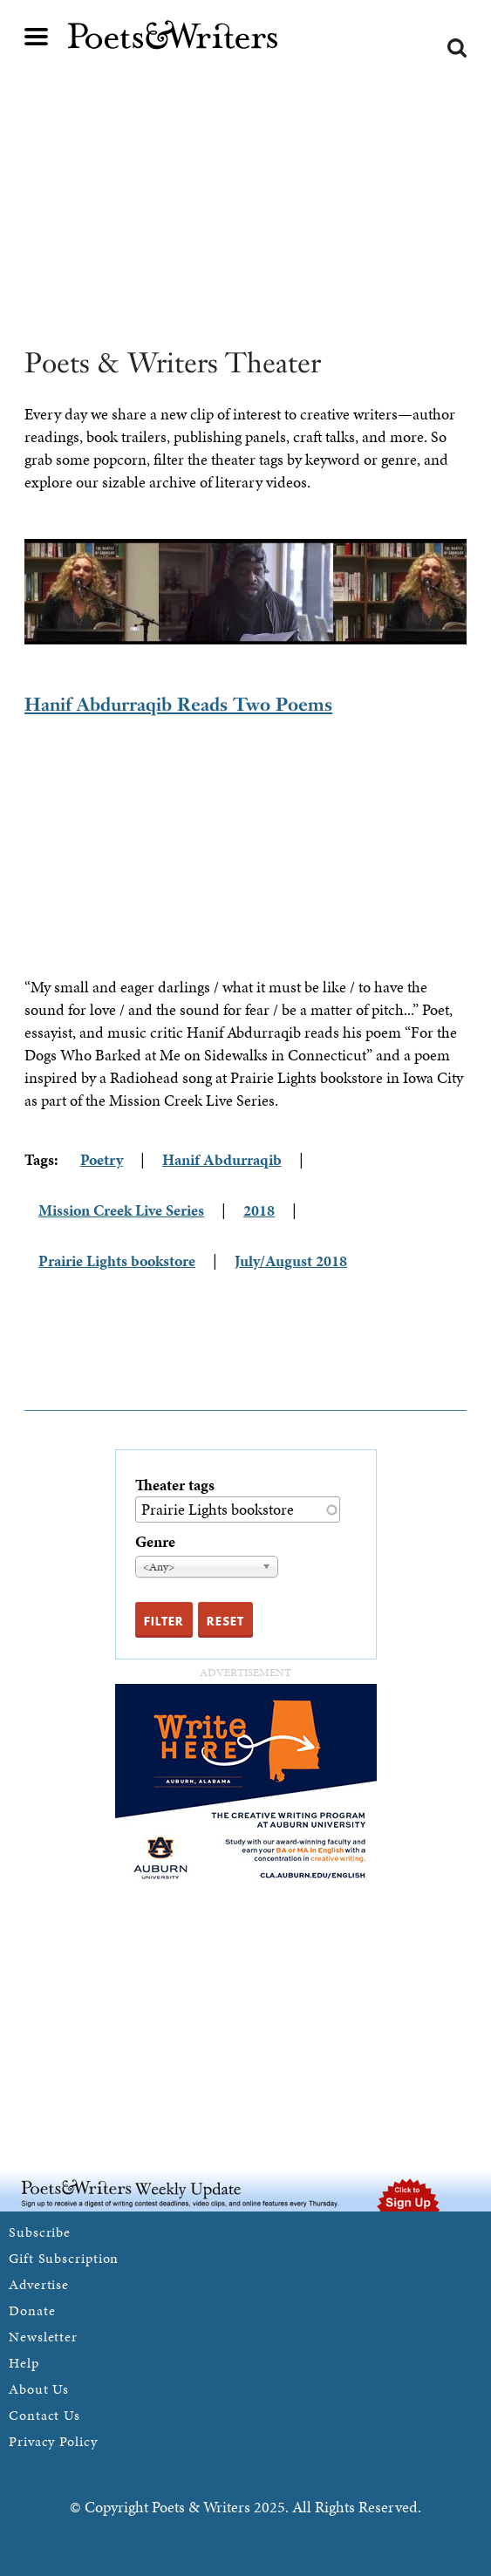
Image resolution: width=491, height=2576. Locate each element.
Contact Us (44, 2415)
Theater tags (175, 1485)
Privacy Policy (53, 2441)
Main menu (36, 36)
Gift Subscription (64, 2258)
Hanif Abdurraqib (222, 1159)
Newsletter (43, 2337)
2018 (259, 1210)
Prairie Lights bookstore (116, 1260)
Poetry (101, 1159)
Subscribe (40, 2232)
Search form (457, 48)
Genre (155, 1541)
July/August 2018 (291, 1260)
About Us (39, 2389)
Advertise (39, 2284)
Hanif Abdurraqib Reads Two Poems (178, 704)
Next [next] (479, 592)
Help (24, 2363)
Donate (32, 2310)
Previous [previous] (11, 592)
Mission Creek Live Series (121, 1210)
